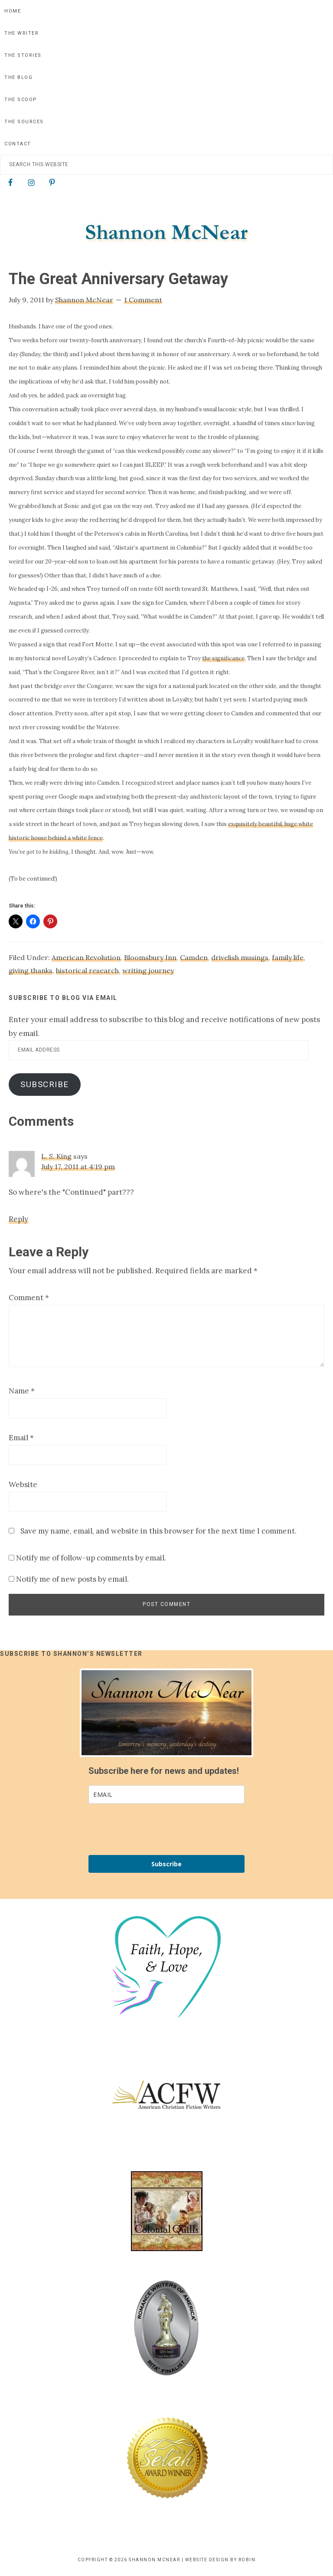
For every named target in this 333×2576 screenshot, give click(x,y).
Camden (194, 957)
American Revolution (86, 957)
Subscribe (44, 1084)
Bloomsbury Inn (150, 957)
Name (22, 1391)
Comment (29, 1297)
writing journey (148, 970)
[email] (166, 1794)
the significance (223, 658)
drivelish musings (239, 957)
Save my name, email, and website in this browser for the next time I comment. (158, 1531)
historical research (87, 970)
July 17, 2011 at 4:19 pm (78, 1166)
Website (23, 1484)
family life (288, 957)
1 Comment (143, 299)
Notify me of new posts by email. (72, 1579)
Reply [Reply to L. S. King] (18, 1219)
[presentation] (154, 1829)
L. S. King (56, 1156)
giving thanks (30, 970)
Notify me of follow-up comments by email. (91, 1558)
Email (21, 1437)
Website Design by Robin (220, 2559)
